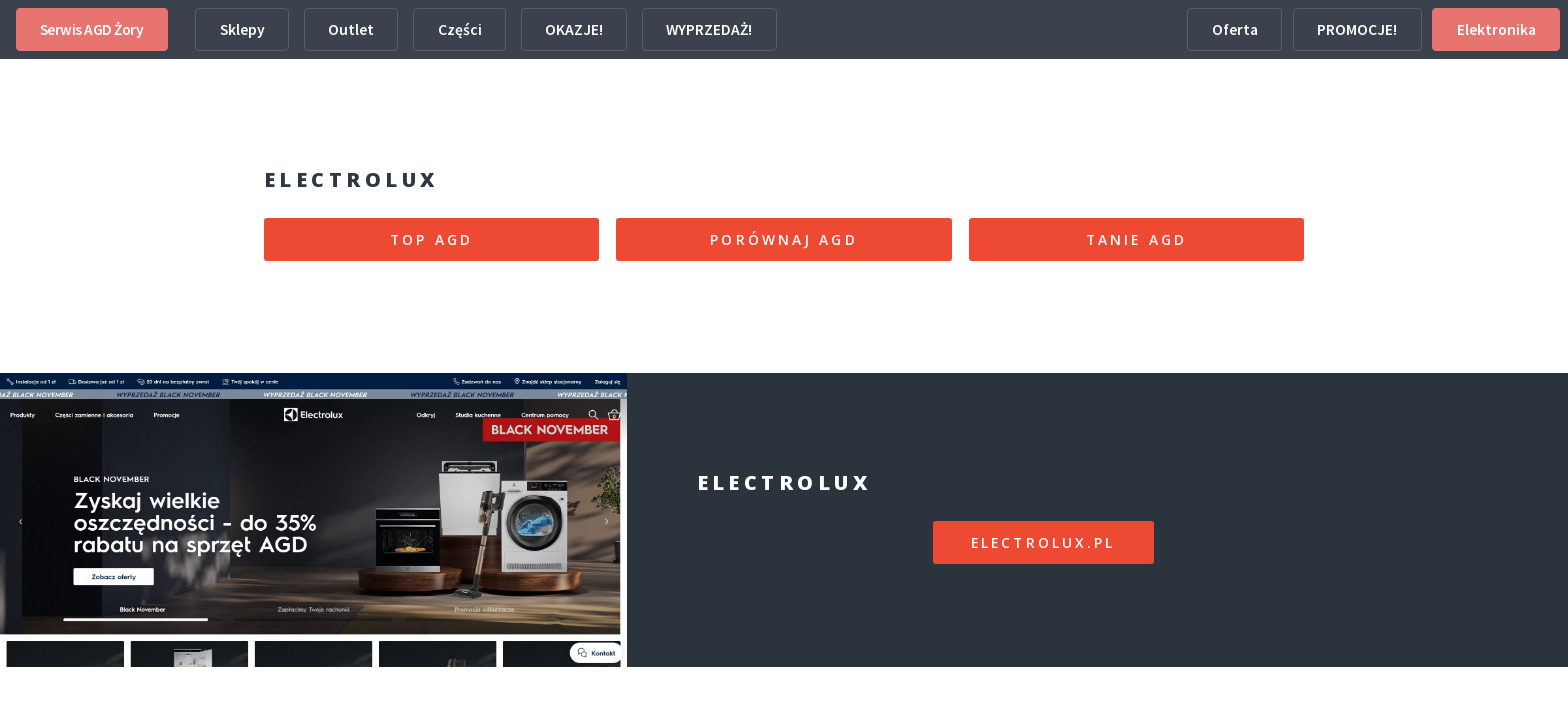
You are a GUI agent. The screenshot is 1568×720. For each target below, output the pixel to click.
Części (460, 29)
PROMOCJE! (1357, 29)
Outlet (351, 29)
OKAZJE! (574, 29)
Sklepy (242, 29)
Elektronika (1496, 29)
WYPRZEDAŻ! (709, 29)
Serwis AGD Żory (92, 29)
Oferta (1235, 29)
